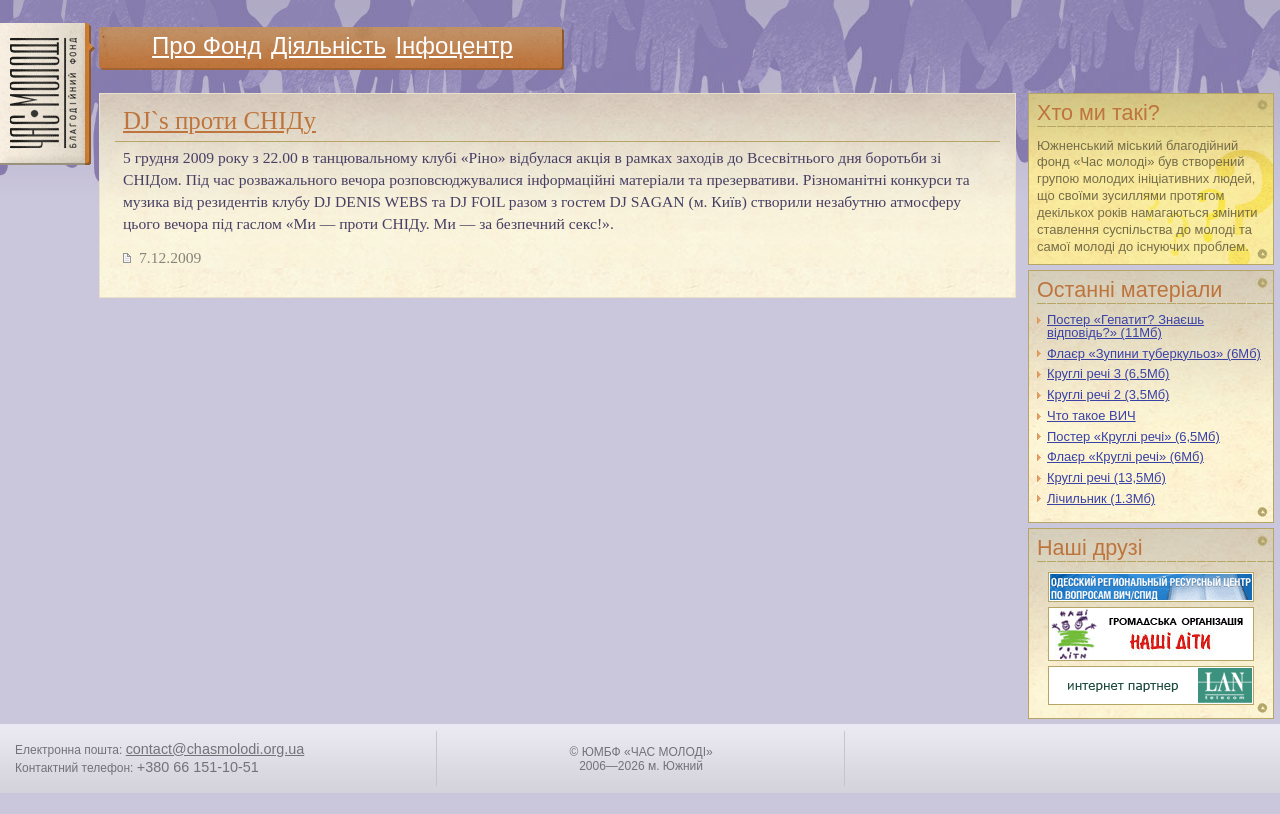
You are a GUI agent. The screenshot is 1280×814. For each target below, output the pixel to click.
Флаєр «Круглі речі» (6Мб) (1125, 456)
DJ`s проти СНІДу (219, 120)
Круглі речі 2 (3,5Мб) (1108, 394)
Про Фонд (206, 45)
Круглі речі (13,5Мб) (1106, 477)
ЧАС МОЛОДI (47, 94)
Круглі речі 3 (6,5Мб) (1108, 373)
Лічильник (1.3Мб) (1101, 498)
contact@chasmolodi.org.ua (215, 749)
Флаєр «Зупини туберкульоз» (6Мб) (1154, 353)
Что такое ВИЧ (1091, 415)
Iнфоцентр (453, 45)
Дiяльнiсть (328, 45)
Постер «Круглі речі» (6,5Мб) (1133, 436)
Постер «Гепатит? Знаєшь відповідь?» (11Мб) (1125, 326)
